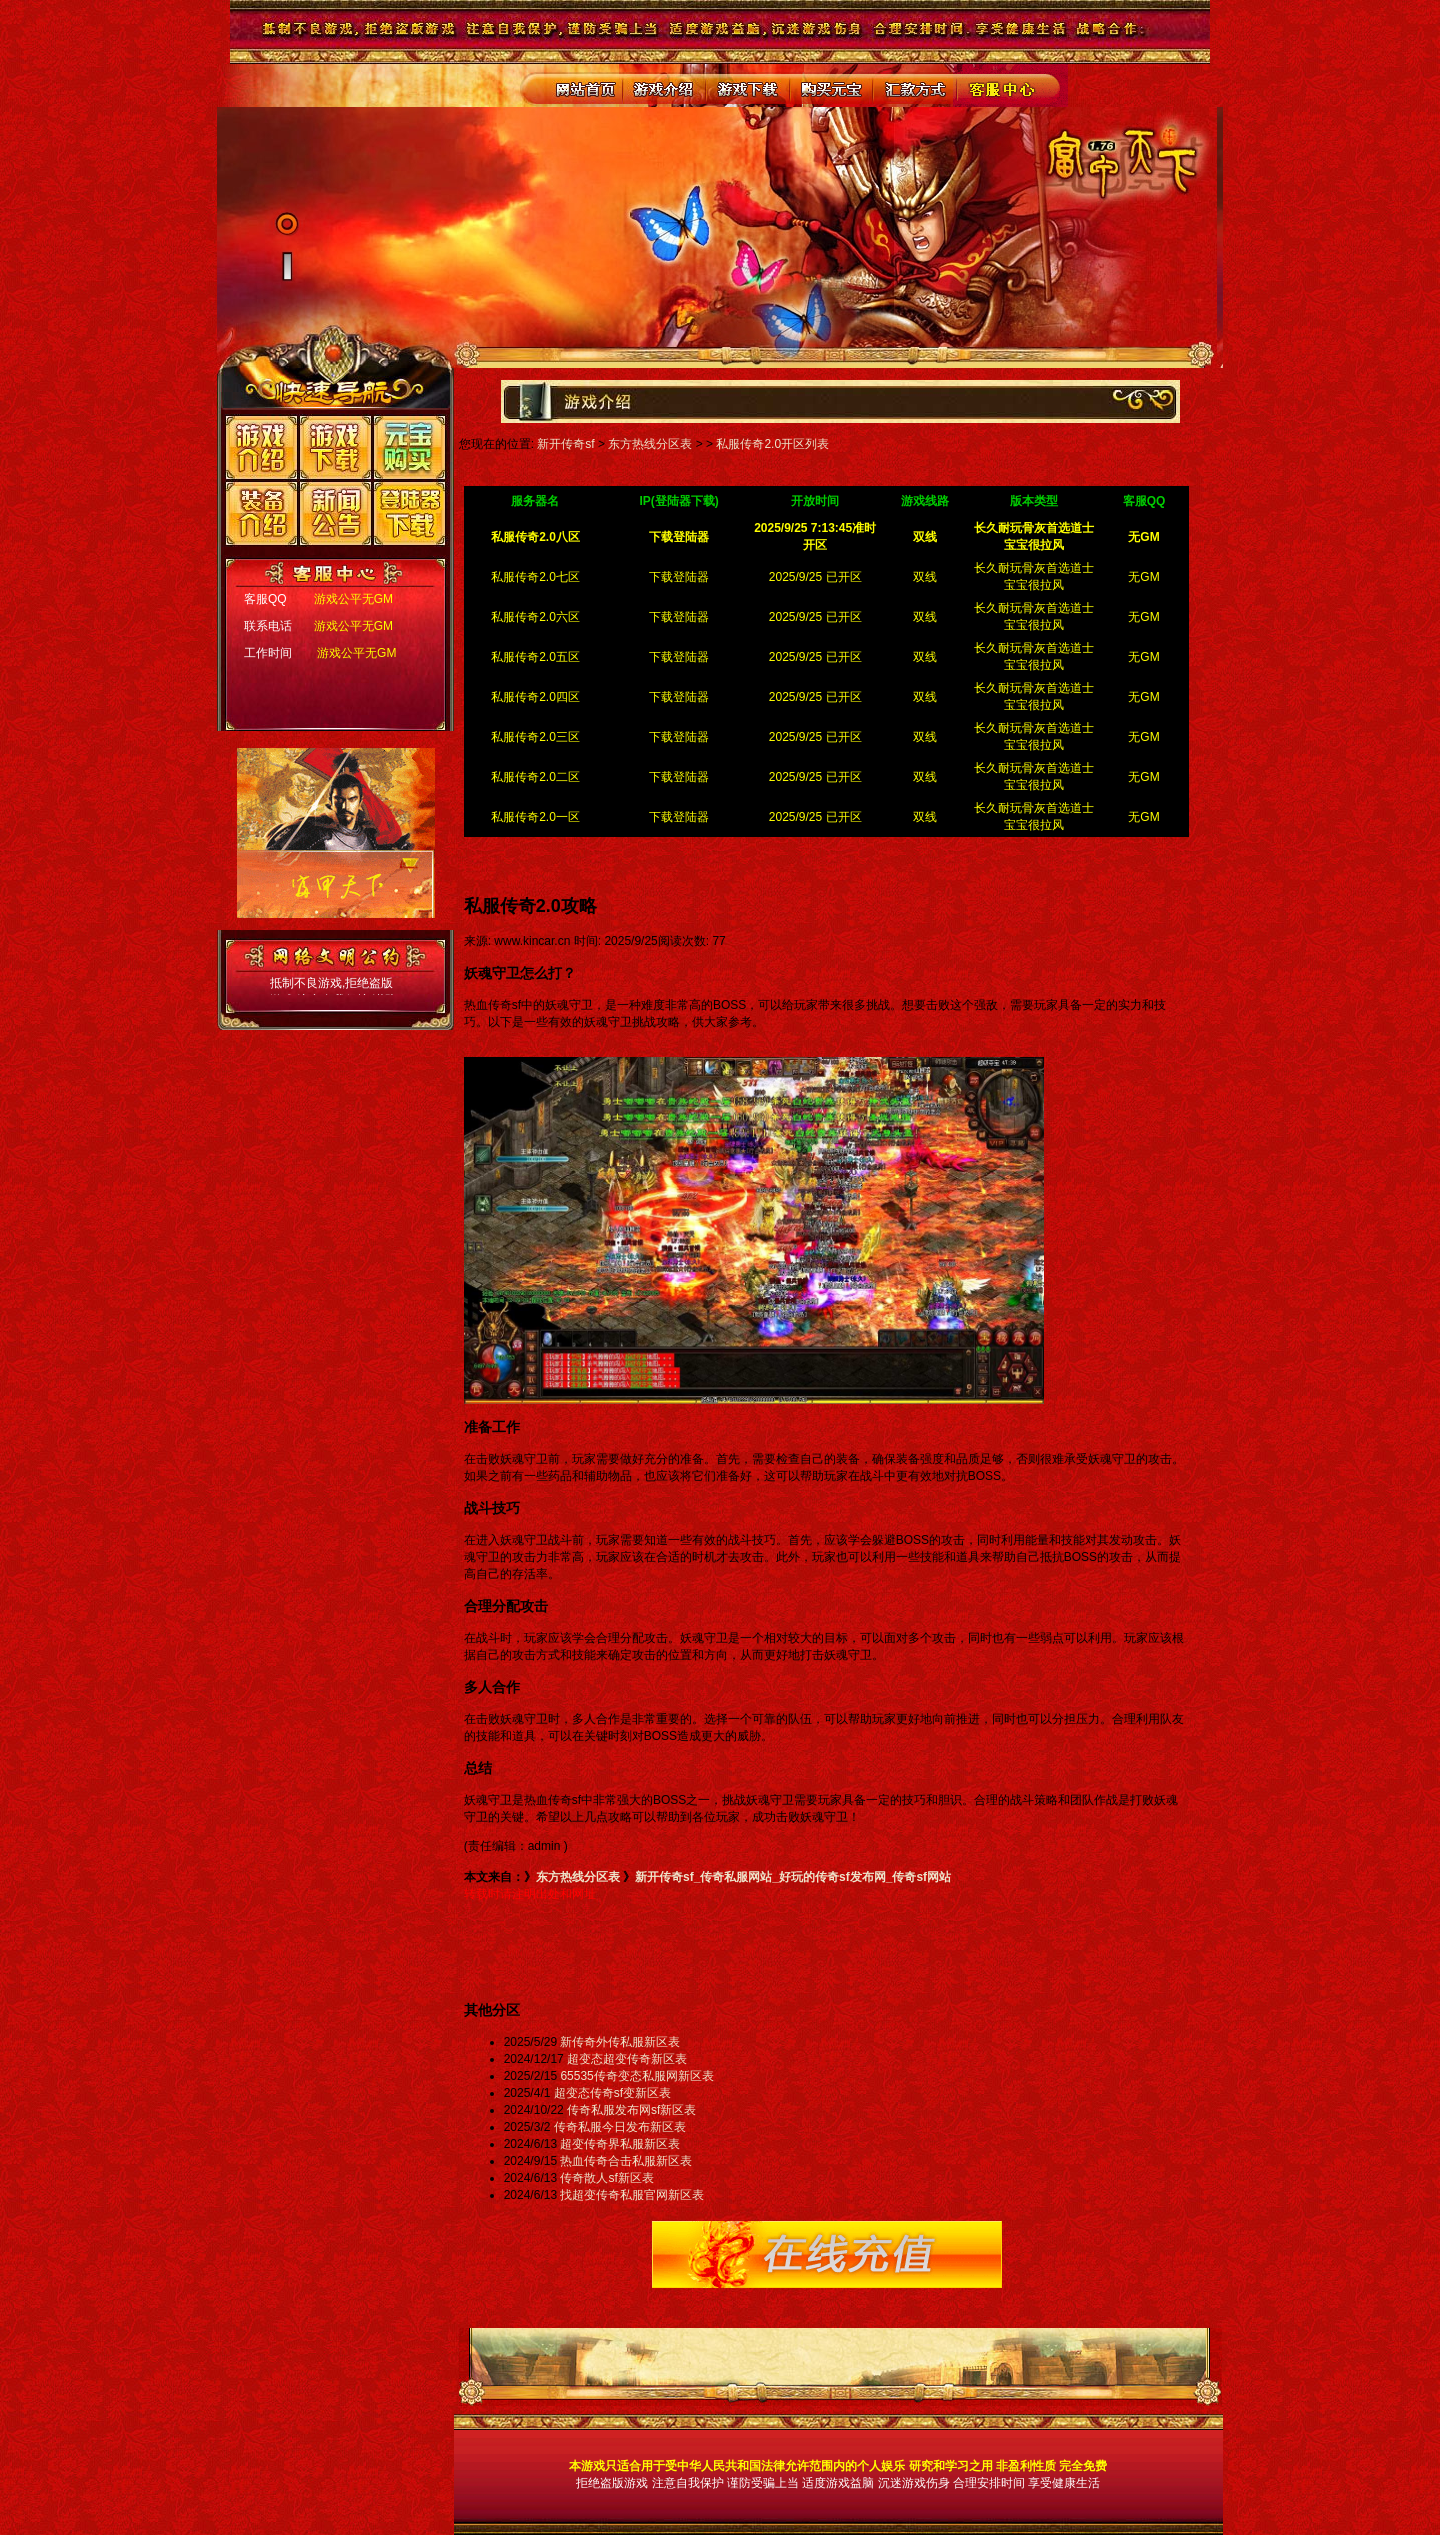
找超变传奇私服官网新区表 (632, 2195)
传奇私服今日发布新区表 (620, 2127)
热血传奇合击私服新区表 (626, 2161)
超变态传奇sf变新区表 (612, 2093)
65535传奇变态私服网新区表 (636, 2076)
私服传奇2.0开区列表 (772, 444)
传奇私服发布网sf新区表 (631, 2110)
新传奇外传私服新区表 (620, 2042)
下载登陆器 (679, 577)
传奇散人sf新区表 (606, 2178)
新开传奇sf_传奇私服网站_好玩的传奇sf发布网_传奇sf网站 (793, 1877)
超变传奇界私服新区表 (620, 2144)
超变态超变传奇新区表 (627, 2059)
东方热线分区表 (650, 444)
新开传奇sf (565, 444)
